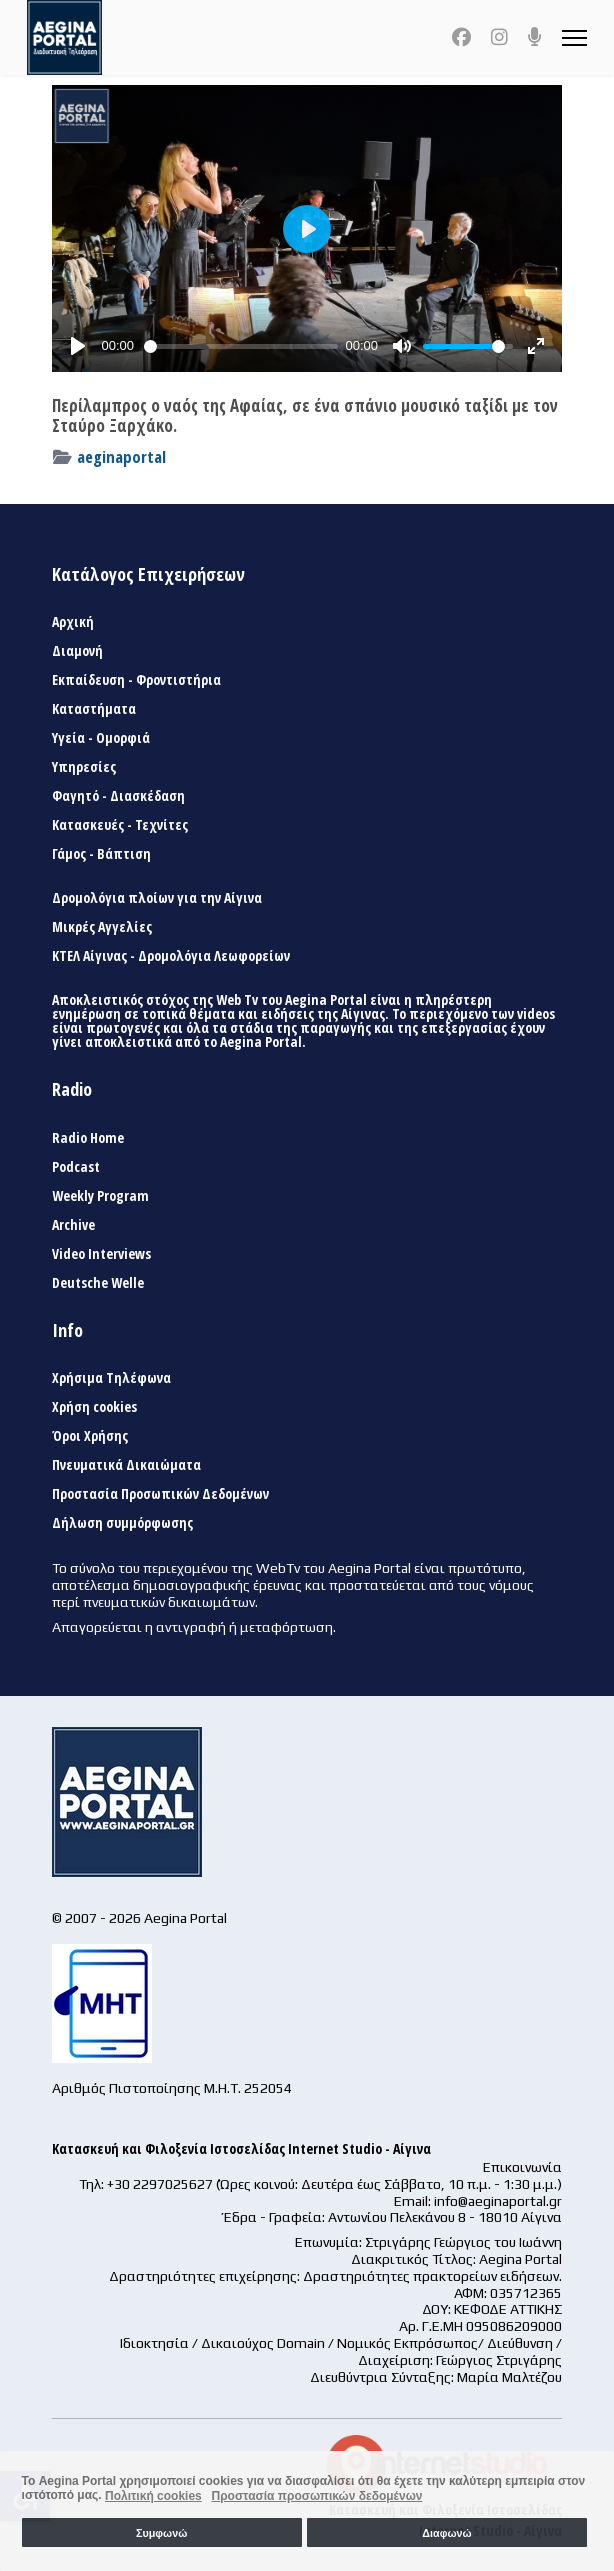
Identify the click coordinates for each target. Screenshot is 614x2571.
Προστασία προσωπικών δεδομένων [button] (316, 2496)
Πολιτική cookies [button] (153, 2496)
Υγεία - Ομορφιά (101, 738)
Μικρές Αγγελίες (102, 927)
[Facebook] (461, 37)
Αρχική (73, 622)
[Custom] (535, 37)
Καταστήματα (94, 709)
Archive (73, 1225)
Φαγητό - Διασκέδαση (118, 796)
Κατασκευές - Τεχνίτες (120, 825)
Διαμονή (77, 651)
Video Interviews (101, 1254)
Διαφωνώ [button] (446, 2533)
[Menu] (574, 37)
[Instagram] (499, 37)
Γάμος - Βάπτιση (101, 854)
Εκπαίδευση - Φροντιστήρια (136, 680)
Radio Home (88, 1138)
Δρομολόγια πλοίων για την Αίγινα (157, 898)
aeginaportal (121, 456)
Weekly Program (100, 1196)
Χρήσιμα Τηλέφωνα (111, 1378)
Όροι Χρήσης (90, 1436)
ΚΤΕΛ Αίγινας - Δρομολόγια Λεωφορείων (171, 956)
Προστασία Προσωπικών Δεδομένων (160, 1494)
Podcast (76, 1167)
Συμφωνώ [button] (161, 2533)
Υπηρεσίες (84, 767)
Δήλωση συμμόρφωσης (122, 1523)
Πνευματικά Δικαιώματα (126, 1465)
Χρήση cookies (94, 1407)
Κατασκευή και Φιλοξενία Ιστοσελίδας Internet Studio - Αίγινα (241, 2148)
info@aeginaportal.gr (498, 2201)
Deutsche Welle (98, 1283)
